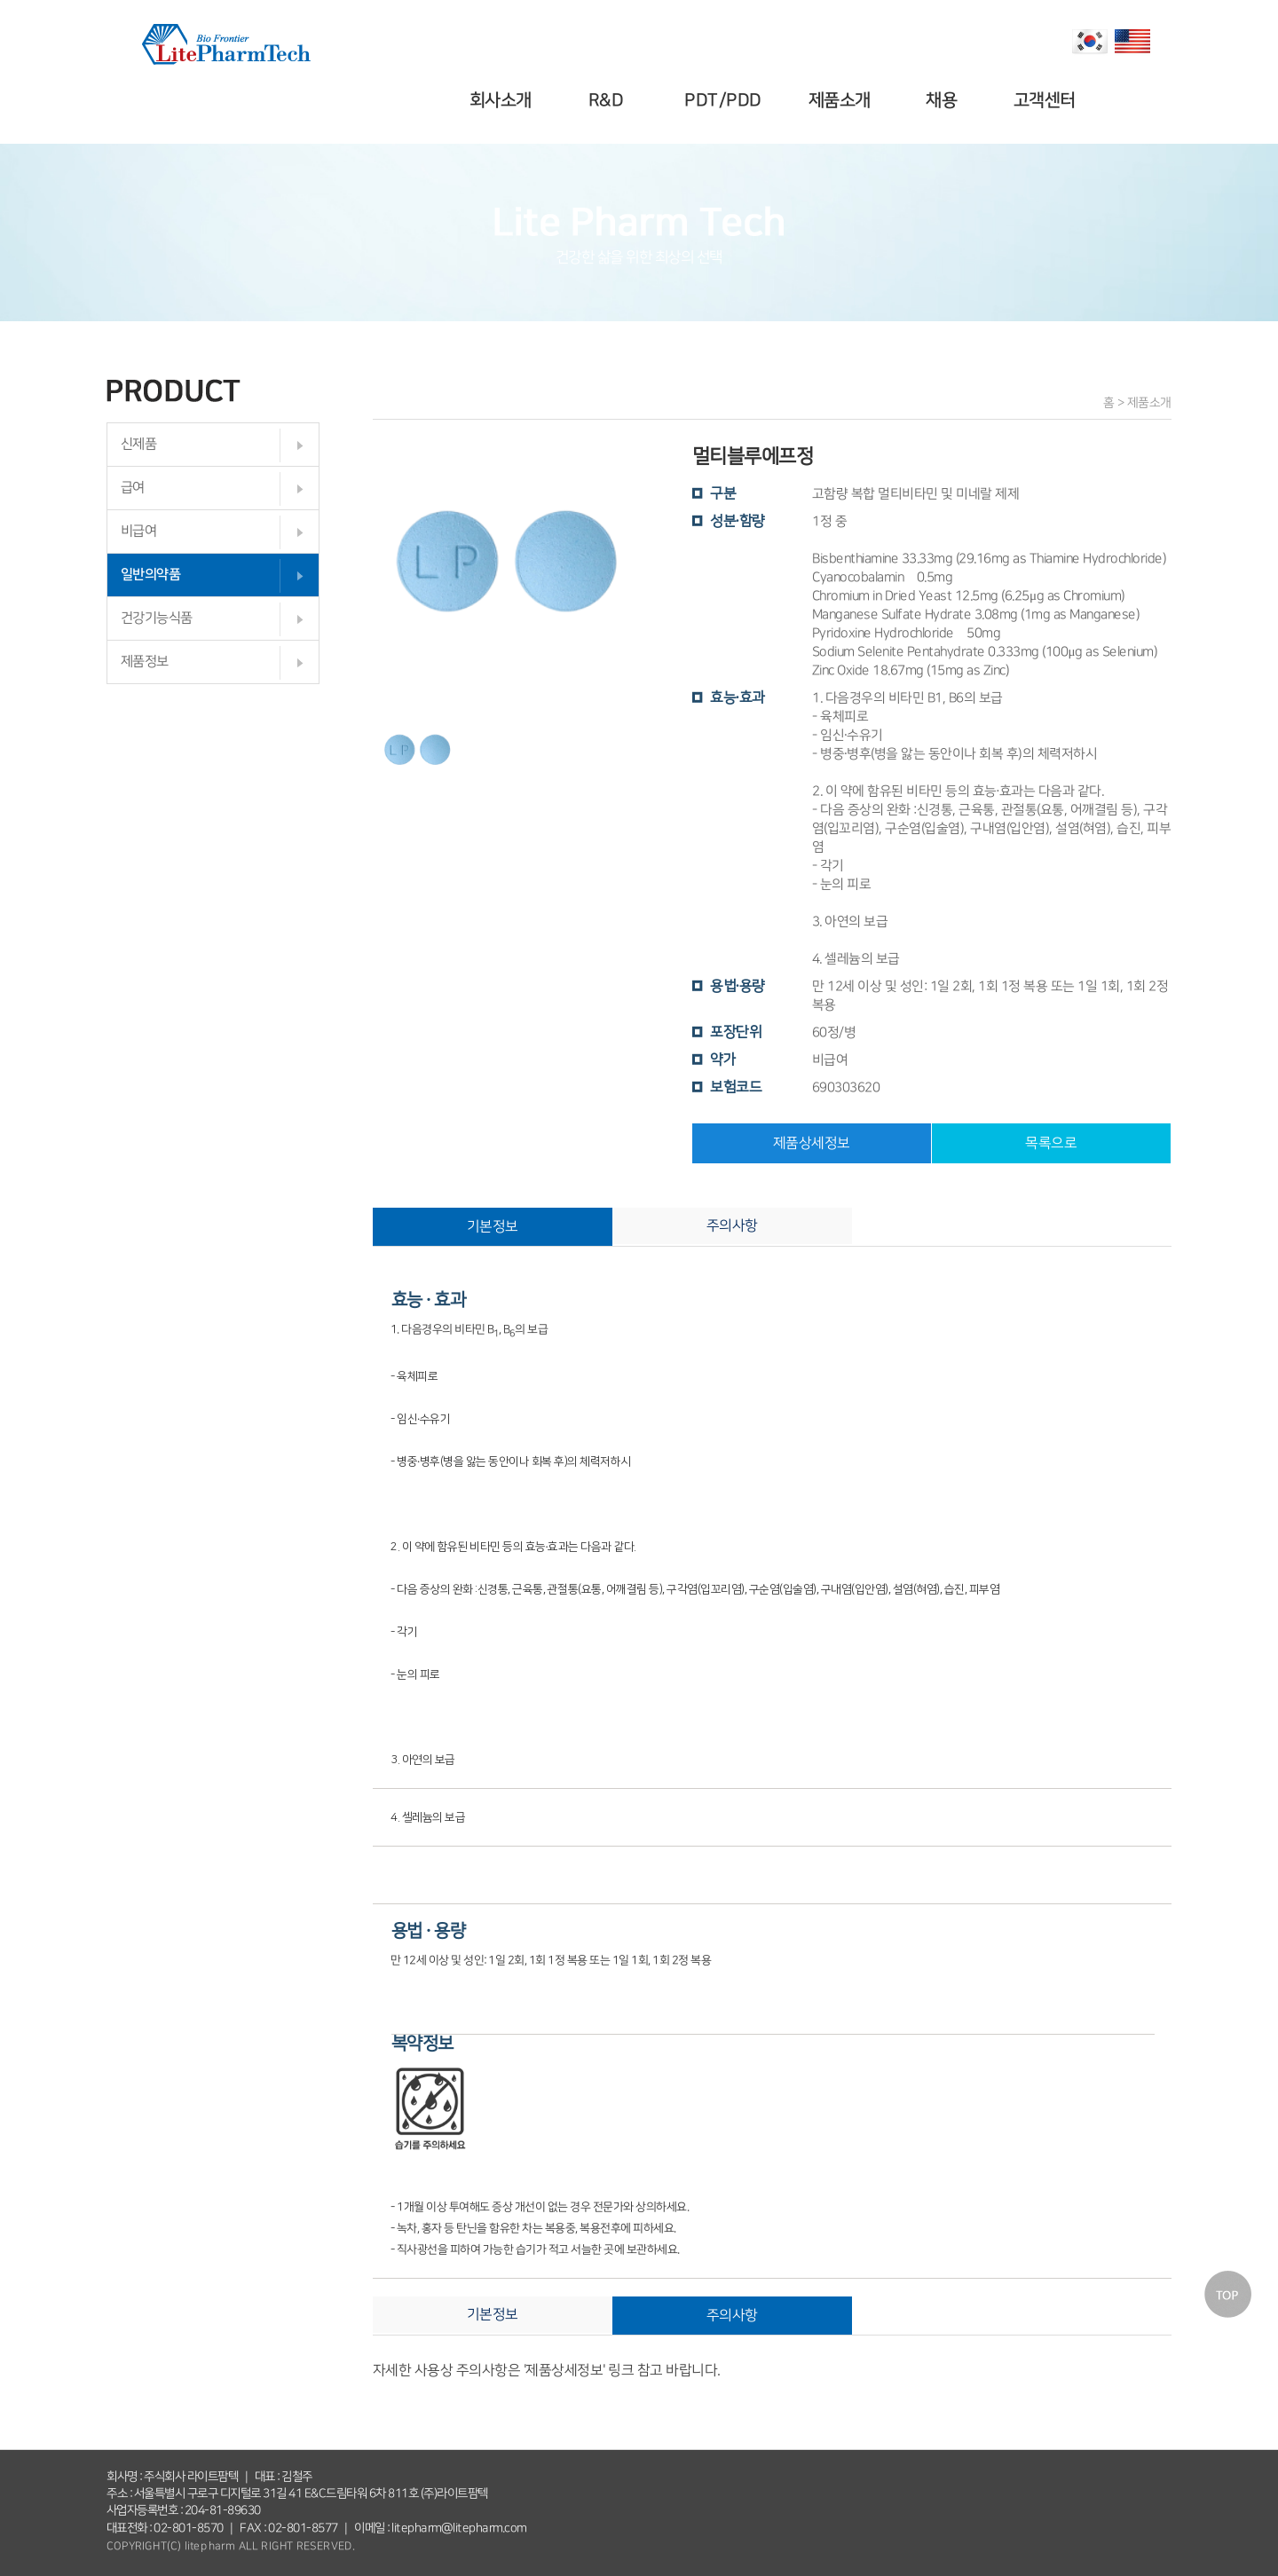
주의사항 (732, 1225)
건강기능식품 (157, 618)
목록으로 (1051, 1143)
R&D (608, 100)
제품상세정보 (811, 1143)
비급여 (139, 531)
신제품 (139, 444)
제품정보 (145, 661)
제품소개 (842, 100)
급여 (133, 487)
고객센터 (1046, 100)
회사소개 (503, 100)
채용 (945, 100)
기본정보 (492, 1226)
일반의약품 (151, 574)
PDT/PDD (725, 100)
